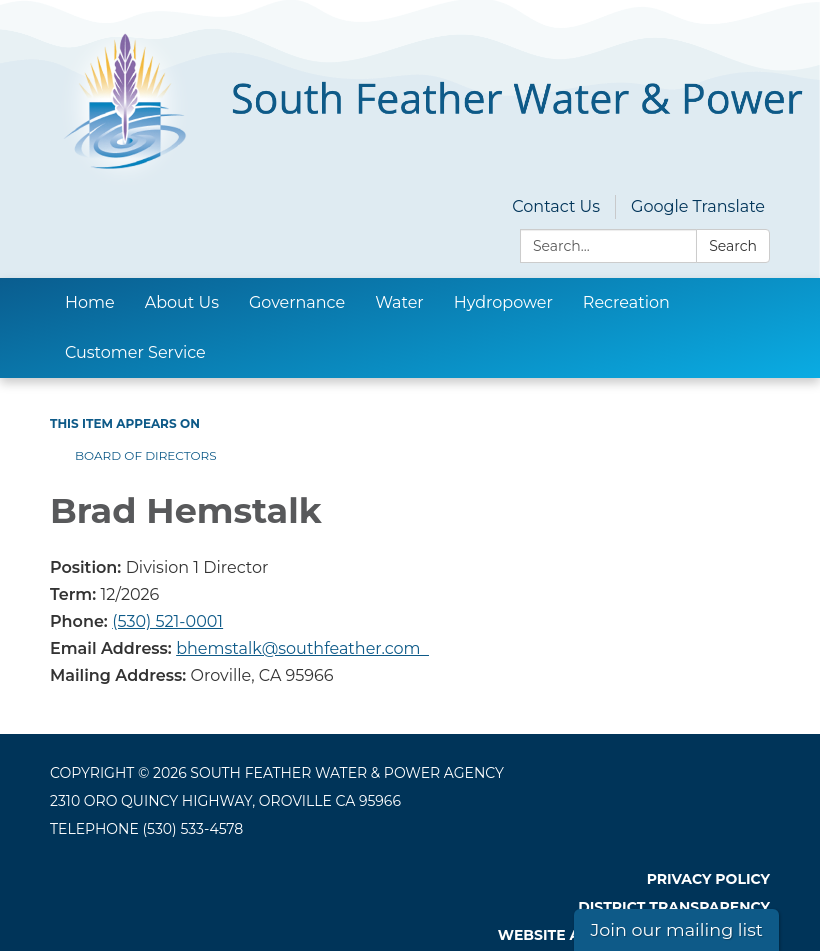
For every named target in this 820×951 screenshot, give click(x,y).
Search (733, 246)
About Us (182, 302)
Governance (297, 302)
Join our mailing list (676, 929)
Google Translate (698, 206)
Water (399, 302)
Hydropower (503, 302)
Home (90, 302)
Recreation (626, 302)
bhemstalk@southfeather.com (302, 648)
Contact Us (556, 206)
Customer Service (135, 352)
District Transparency (674, 907)
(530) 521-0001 (167, 621)
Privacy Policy (708, 879)
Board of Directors (146, 455)
